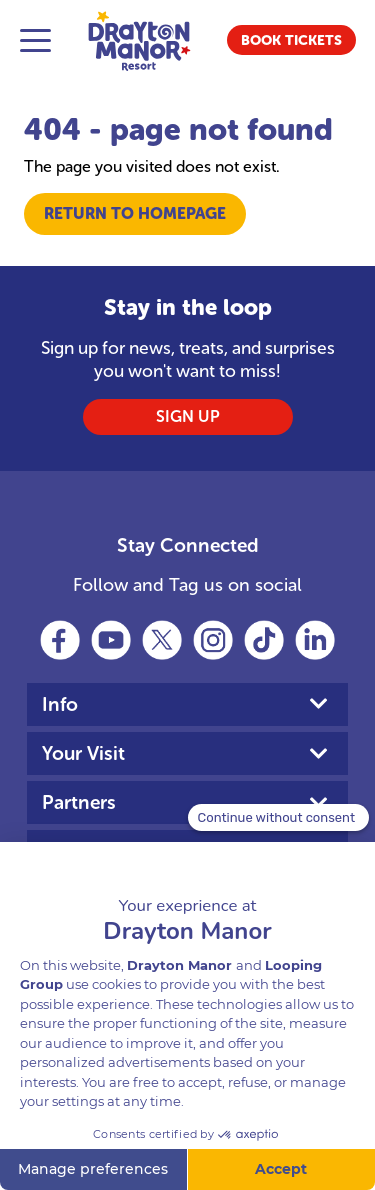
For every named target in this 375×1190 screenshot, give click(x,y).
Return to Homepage (135, 213)
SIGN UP (188, 416)
